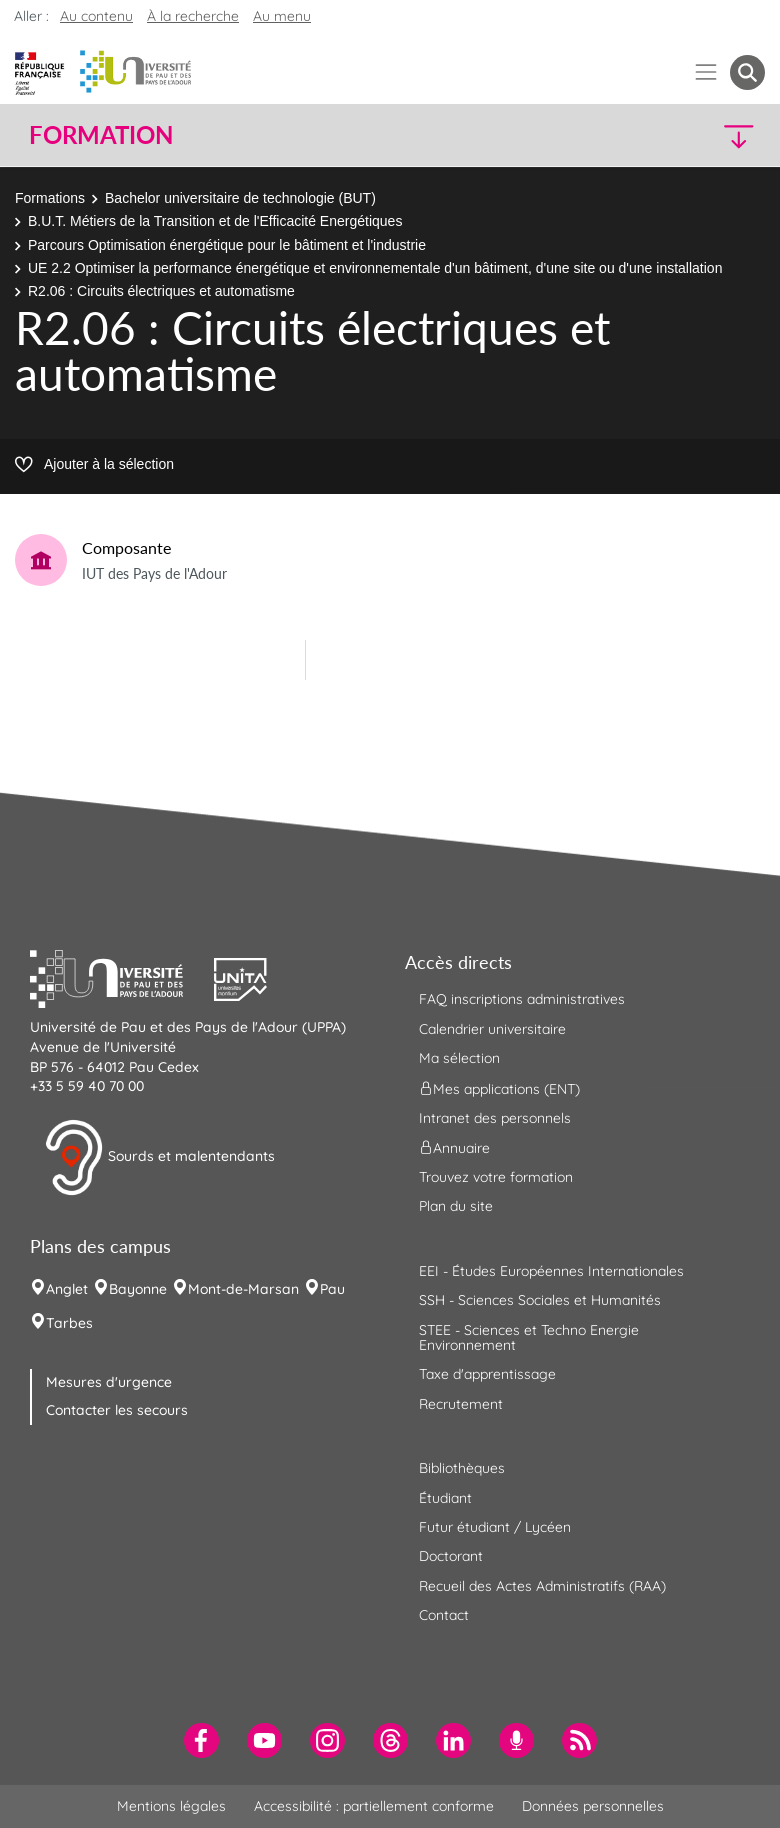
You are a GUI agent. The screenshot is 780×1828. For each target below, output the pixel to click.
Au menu (282, 16)
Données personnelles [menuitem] (593, 1806)
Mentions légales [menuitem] (171, 1806)
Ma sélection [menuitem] (459, 1058)
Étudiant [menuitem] (445, 1498)
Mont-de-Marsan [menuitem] (243, 1289)
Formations (50, 198)
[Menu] (706, 72)
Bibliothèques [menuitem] (462, 1468)
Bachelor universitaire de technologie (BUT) (240, 198)
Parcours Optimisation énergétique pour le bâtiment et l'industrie (227, 245)
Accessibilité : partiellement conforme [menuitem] (374, 1806)
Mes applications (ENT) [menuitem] (499, 1088)
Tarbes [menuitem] (69, 1323)
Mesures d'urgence (109, 1382)
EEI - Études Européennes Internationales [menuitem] (551, 1271)
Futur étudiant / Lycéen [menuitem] (495, 1527)
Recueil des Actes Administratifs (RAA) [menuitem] (542, 1586)
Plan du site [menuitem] (456, 1206)
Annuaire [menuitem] (454, 1148)
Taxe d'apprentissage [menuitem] (487, 1374)
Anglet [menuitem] (67, 1289)
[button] (676, 135)
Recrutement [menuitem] (461, 1404)
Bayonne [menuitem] (138, 1289)
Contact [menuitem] (444, 1615)
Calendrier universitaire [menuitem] (492, 1029)
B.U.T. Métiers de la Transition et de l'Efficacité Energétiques (215, 221)
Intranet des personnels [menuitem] (495, 1118)
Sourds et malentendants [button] (159, 1158)
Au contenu (96, 16)
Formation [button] (101, 135)
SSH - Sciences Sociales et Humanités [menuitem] (540, 1300)
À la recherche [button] (193, 16)
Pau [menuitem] (332, 1289)
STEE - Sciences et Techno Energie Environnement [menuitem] (529, 1337)
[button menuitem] (747, 72)
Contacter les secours (117, 1410)
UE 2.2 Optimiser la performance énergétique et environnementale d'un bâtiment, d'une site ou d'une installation (375, 268)
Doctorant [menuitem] (451, 1556)
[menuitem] (201, 1740)
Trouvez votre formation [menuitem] (496, 1177)
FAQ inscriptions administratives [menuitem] (522, 999)
